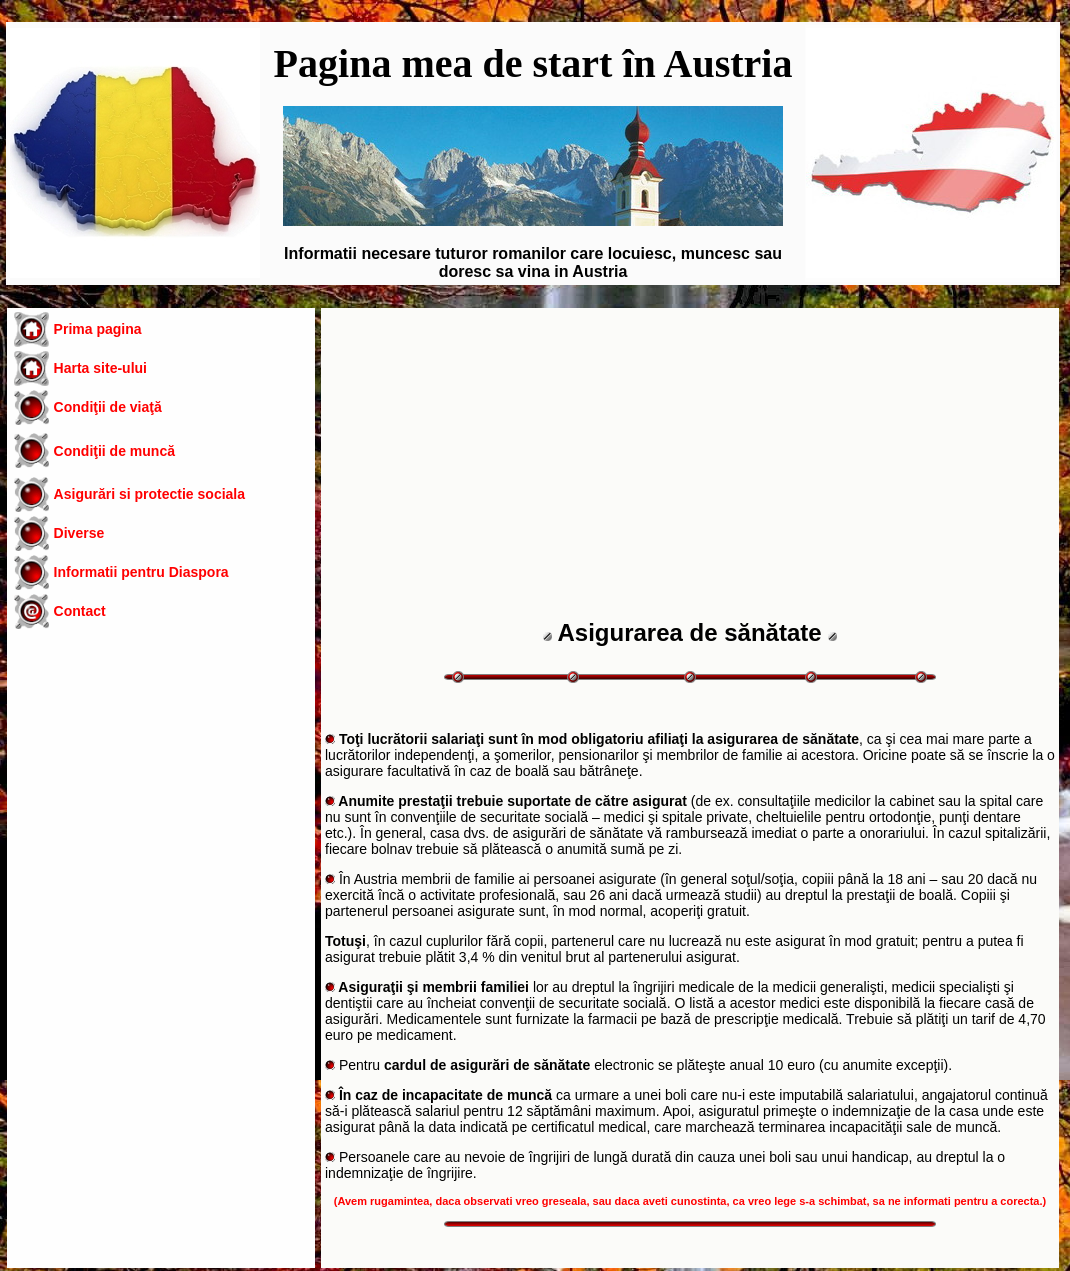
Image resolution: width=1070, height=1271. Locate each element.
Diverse (79, 533)
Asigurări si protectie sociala (149, 494)
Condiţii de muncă (114, 451)
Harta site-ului (100, 368)
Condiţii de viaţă (108, 407)
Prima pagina (98, 329)
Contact (80, 611)
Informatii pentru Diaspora (141, 572)
